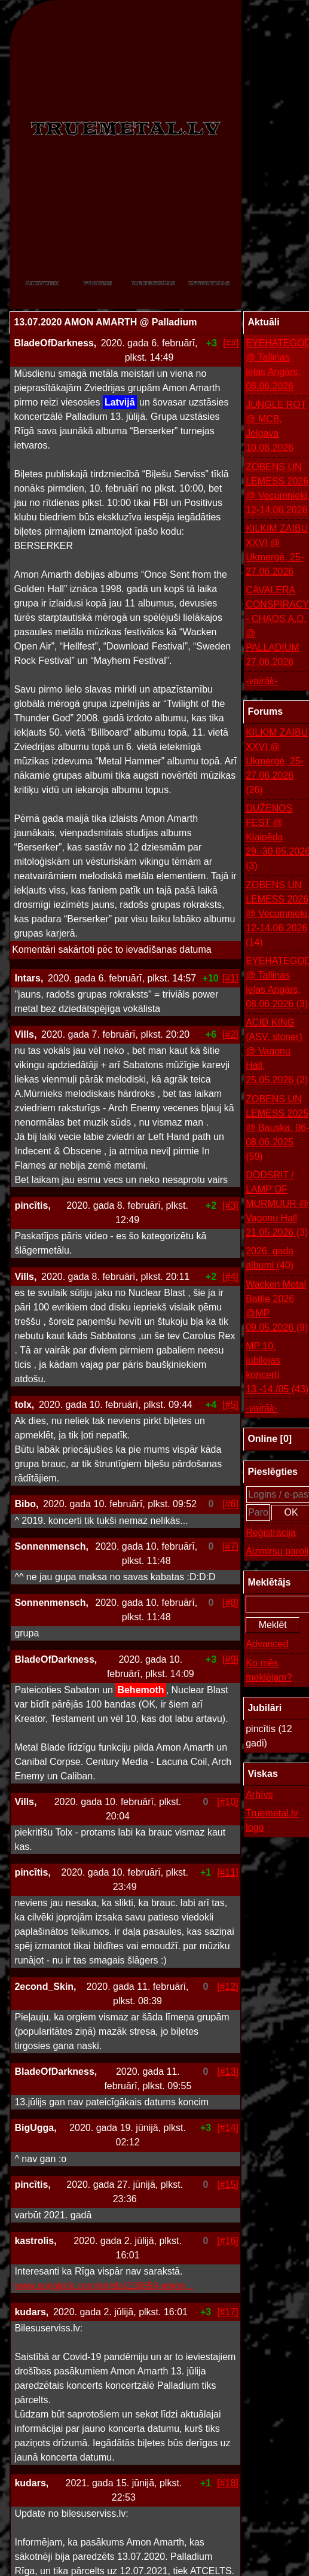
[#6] (230, 1504)
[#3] (230, 1205)
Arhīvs (259, 1795)
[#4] (230, 1277)
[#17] (227, 2312)
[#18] (227, 2483)
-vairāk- (261, 681)
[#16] (227, 2241)
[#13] (227, 2071)
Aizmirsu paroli (277, 1551)
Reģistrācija (271, 1533)
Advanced (267, 1644)
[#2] (230, 1034)
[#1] (230, 978)
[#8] (230, 1603)
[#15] (227, 2184)
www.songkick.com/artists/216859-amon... (103, 2286)
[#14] (227, 2128)
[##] (231, 343)
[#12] (227, 1986)
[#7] (230, 1546)
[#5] (230, 1405)
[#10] (227, 1802)
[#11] (227, 1872)
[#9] (230, 1659)
